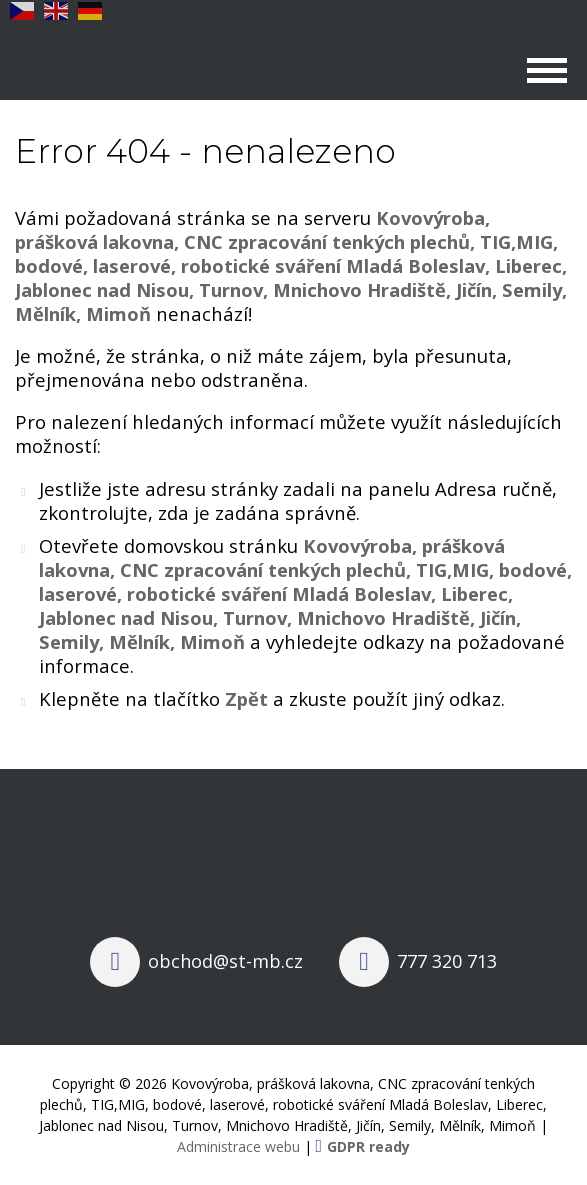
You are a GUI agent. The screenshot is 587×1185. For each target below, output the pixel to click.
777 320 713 (447, 961)
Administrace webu (238, 1146)
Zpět (246, 698)
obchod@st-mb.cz (225, 961)
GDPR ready (368, 1146)
